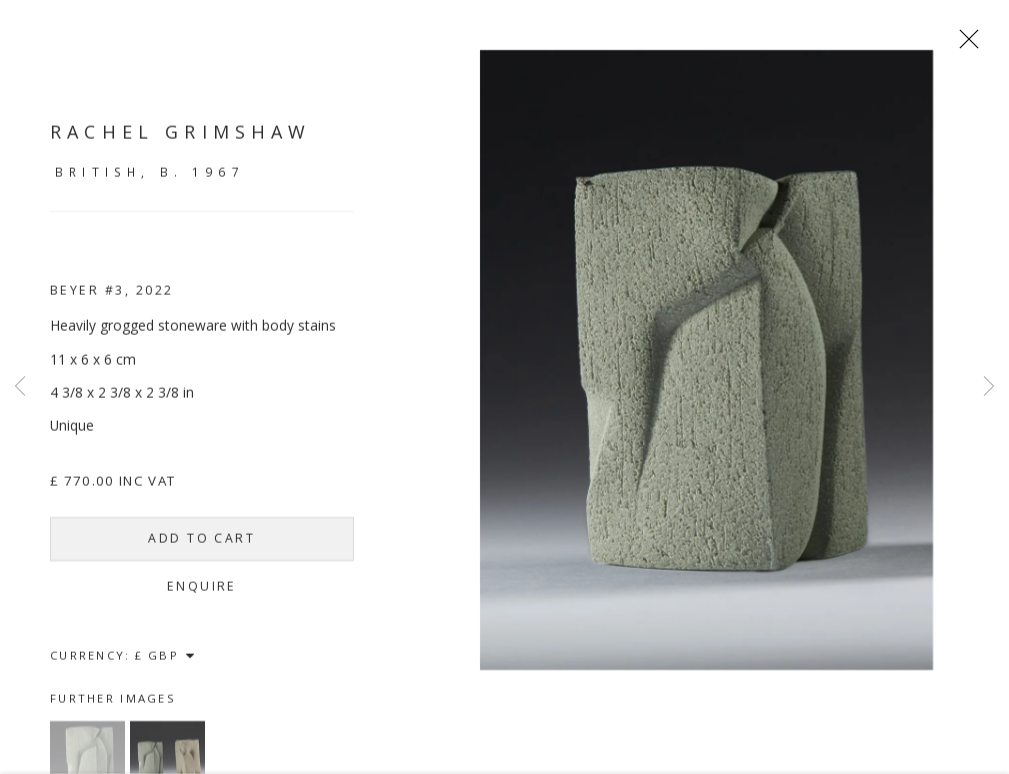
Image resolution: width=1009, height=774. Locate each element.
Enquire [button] (202, 595)
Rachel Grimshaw (181, 141)
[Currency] (165, 664)
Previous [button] (20, 387)
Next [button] (989, 387)
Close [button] (978, 45)
